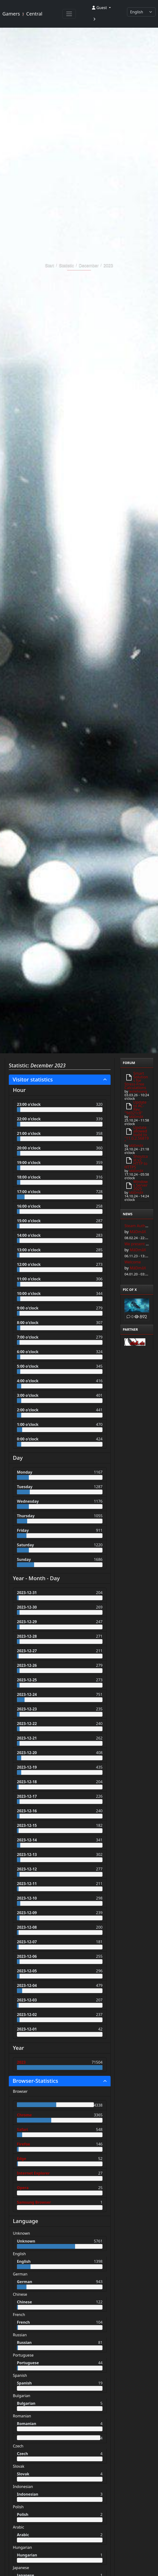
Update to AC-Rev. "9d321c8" (135, 1108)
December (89, 265)
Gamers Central (22, 13)
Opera (23, 2187)
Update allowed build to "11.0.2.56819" (136, 1134)
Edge (21, 2158)
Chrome (24, 2115)
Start (49, 265)
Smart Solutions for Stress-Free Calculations (136, 1080)
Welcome (132, 1262)
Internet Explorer (33, 2173)
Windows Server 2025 (140, 1185)
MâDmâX (136, 1116)
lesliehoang (138, 1091)
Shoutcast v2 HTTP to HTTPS (136, 1162)
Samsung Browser (34, 2202)
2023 (108, 265)
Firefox (23, 2144)
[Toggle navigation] (69, 14)
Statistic (66, 265)
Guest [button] (100, 7)
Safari (22, 2129)
